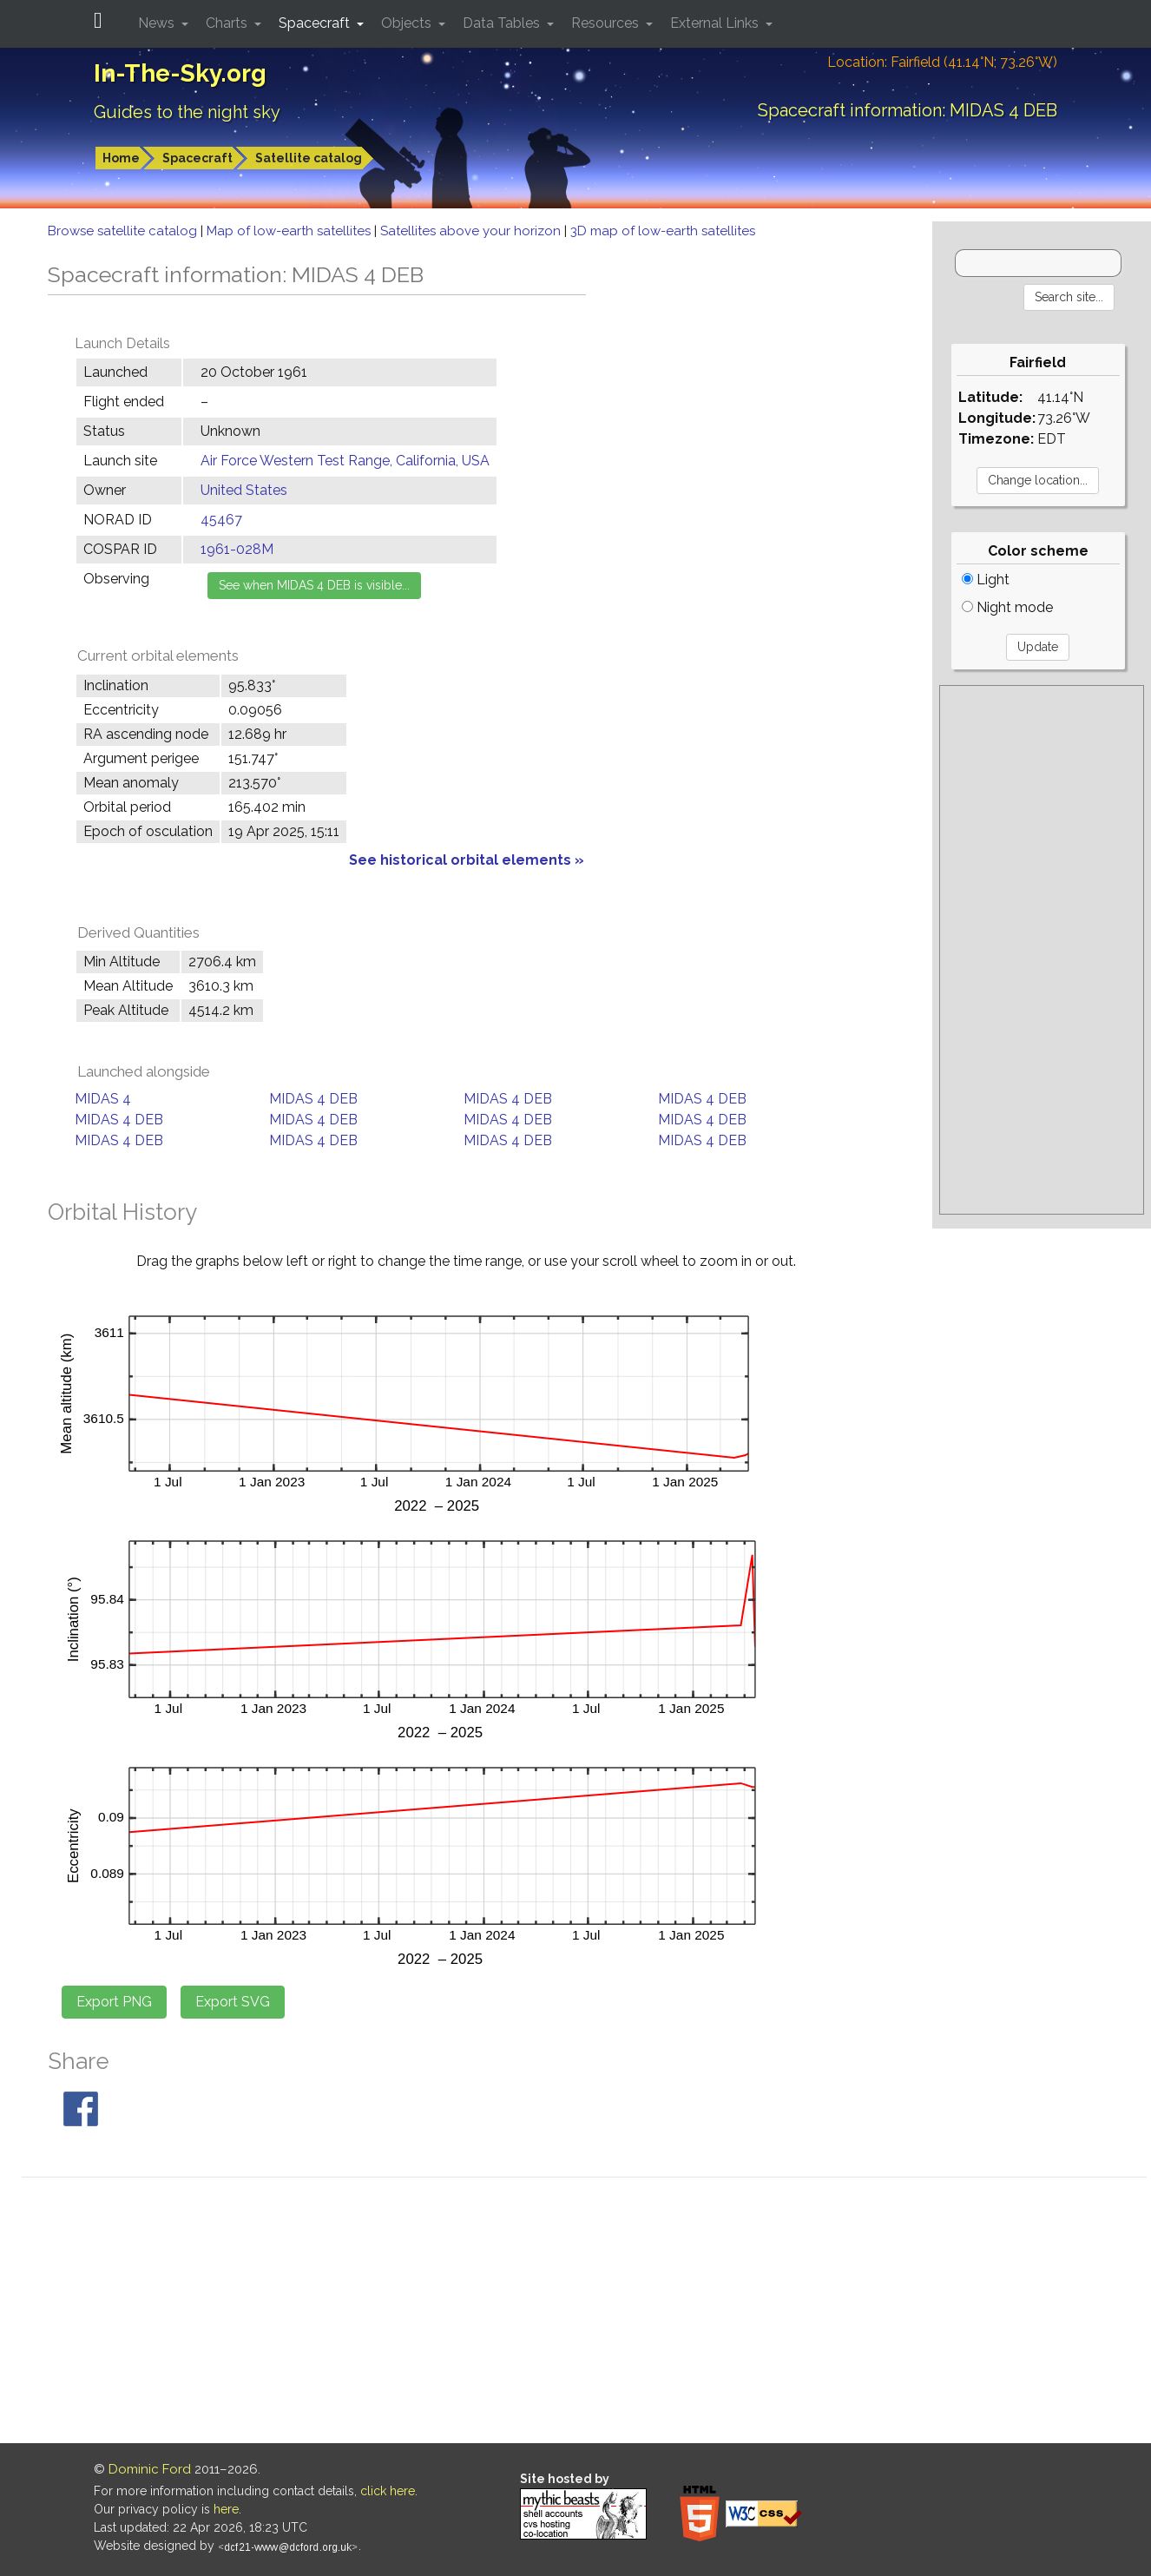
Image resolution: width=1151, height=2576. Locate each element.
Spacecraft (197, 158)
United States (244, 490)
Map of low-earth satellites (290, 231)
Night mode (1007, 607)
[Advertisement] (1041, 949)
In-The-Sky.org (180, 73)
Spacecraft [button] (316, 23)
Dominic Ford (150, 2469)
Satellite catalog (308, 158)
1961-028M (237, 549)
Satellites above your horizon (472, 231)
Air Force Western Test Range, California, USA (345, 460)
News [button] (158, 23)
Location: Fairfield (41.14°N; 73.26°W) (942, 62)
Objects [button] (408, 23)
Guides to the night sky (187, 112)
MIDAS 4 (103, 1098)
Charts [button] (228, 23)
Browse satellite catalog (124, 231)
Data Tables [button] (503, 23)
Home (121, 158)
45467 (221, 519)
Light (986, 579)
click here (387, 2491)
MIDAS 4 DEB (313, 1098)
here (226, 2509)
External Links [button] (716, 23)
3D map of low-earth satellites (662, 231)
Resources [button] (606, 23)
